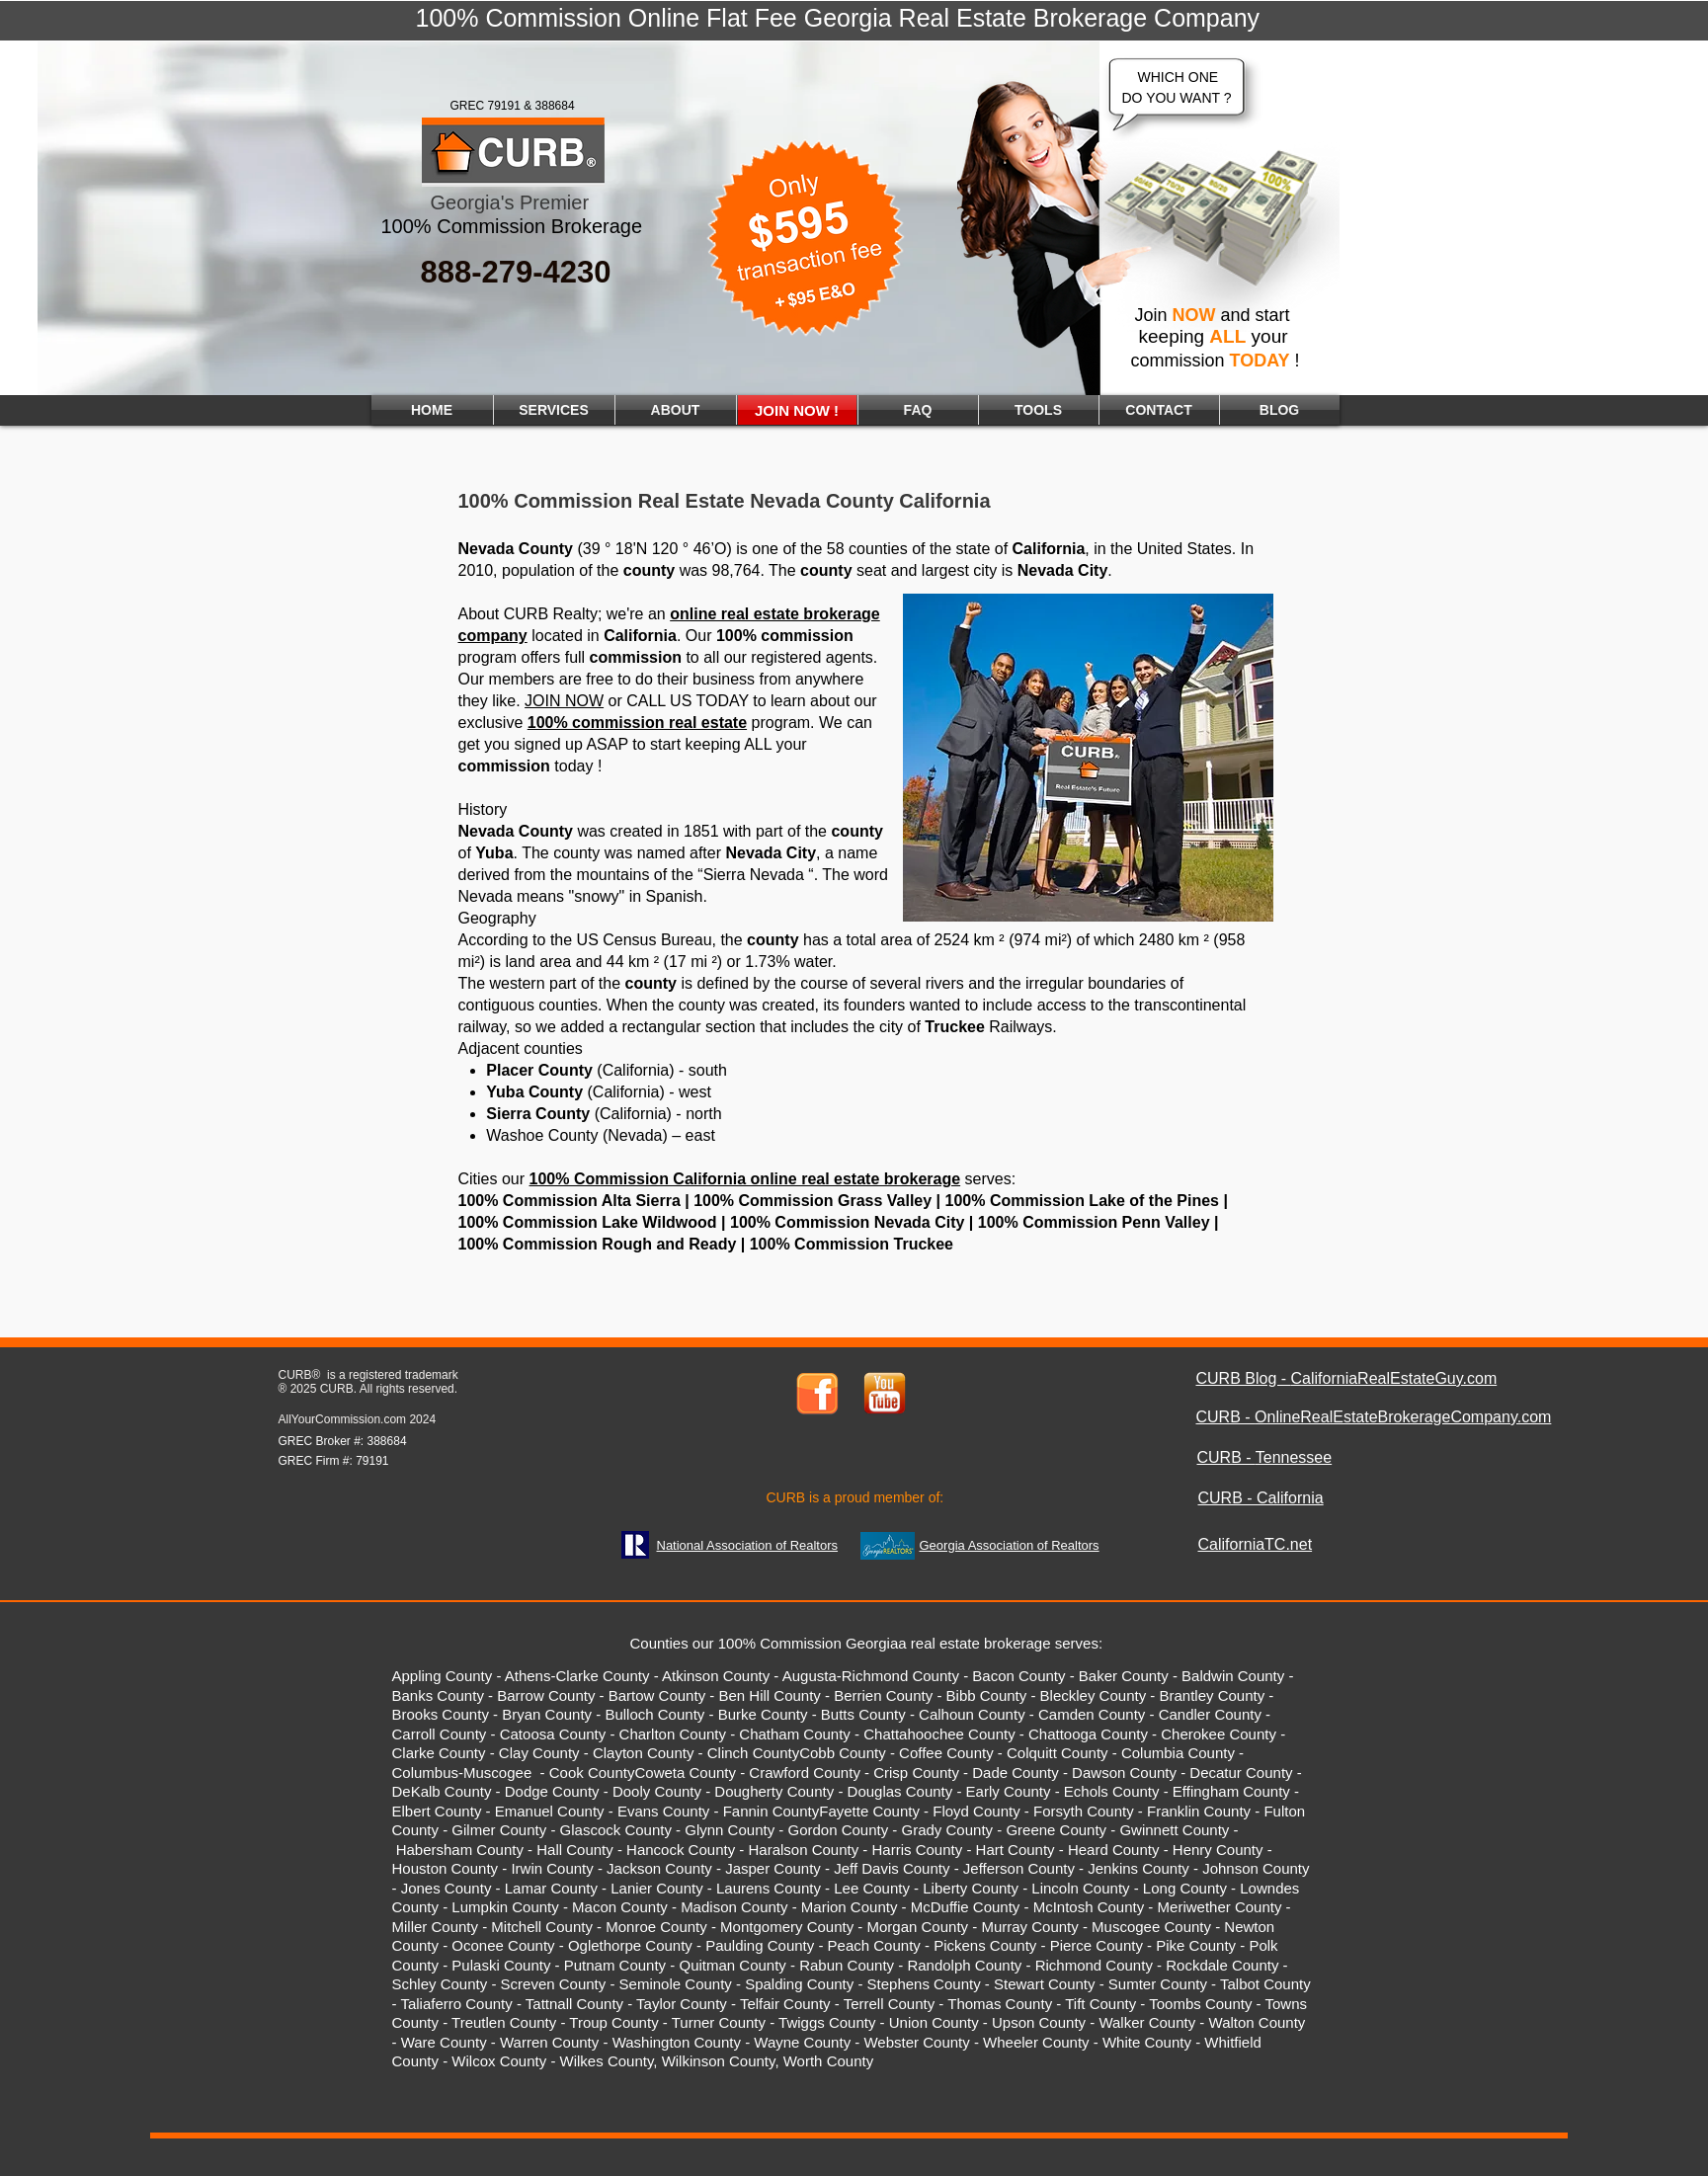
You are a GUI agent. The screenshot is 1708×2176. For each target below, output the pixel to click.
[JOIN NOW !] (797, 410)
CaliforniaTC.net (1255, 1544)
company (493, 635)
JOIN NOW (564, 700)
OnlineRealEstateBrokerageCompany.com (1403, 1417)
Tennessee (1294, 1457)
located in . (605, 635)
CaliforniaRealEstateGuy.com (1394, 1378)
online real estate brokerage (775, 613)
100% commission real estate (637, 722)
